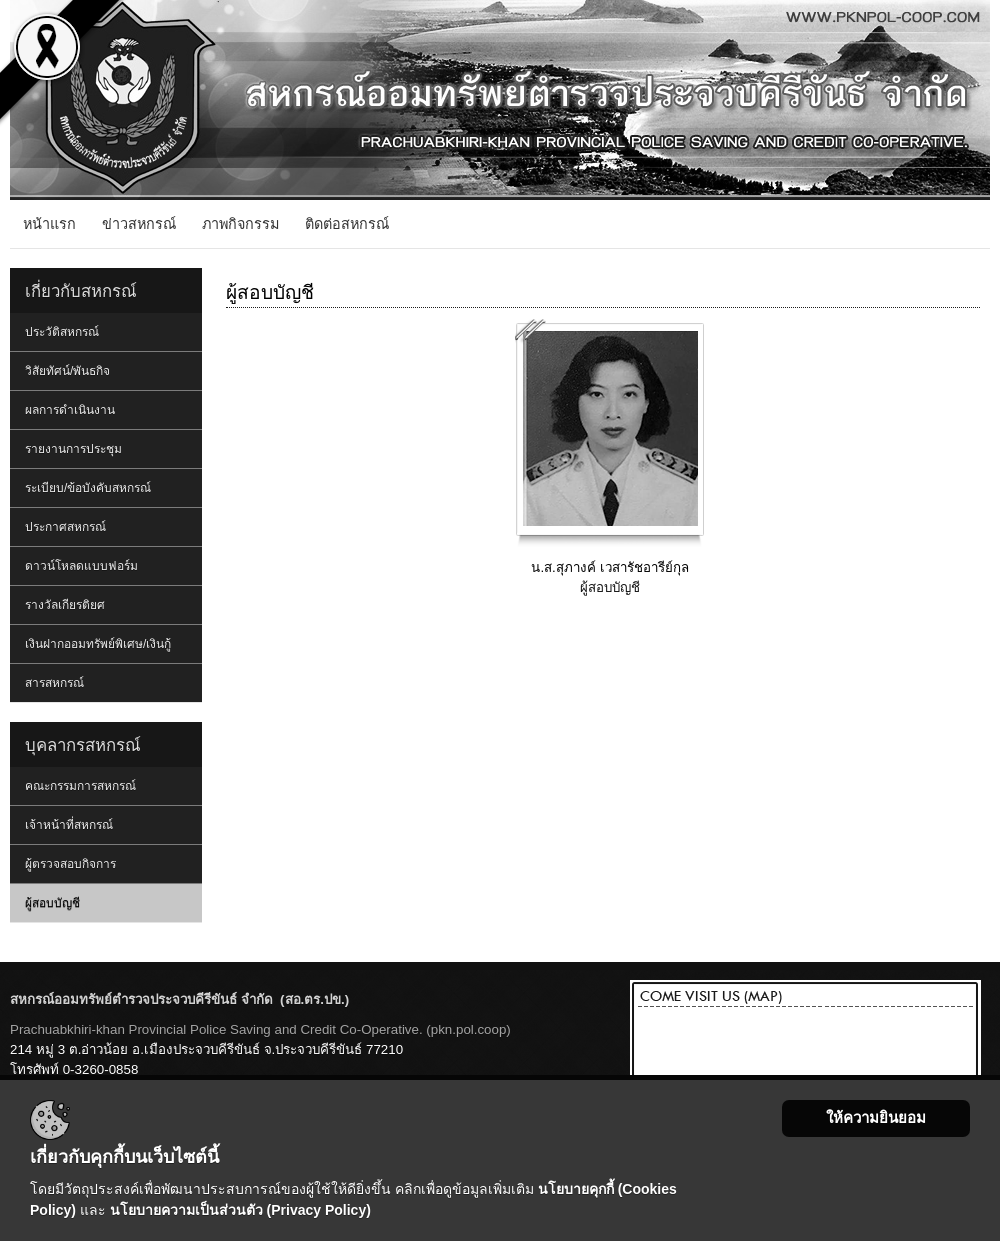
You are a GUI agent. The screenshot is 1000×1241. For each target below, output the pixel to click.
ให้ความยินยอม (876, 1117)
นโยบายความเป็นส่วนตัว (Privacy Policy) (240, 1210)
